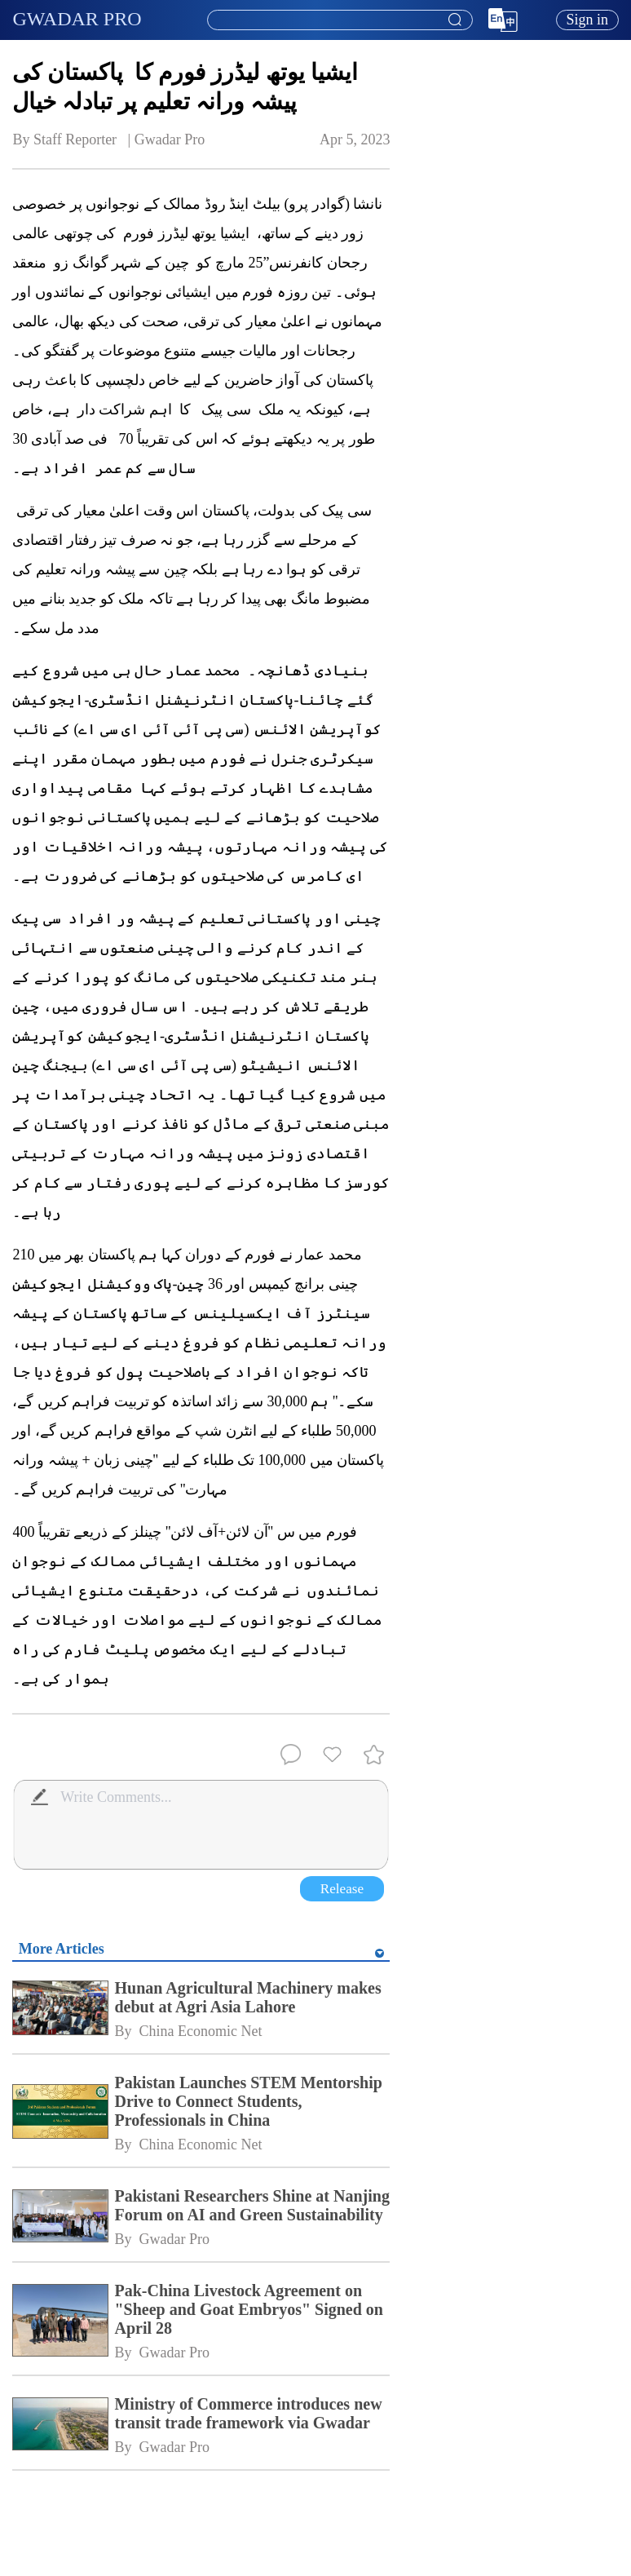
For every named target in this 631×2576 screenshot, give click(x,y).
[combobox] (339, 20)
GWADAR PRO (76, 18)
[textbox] (340, 20)
